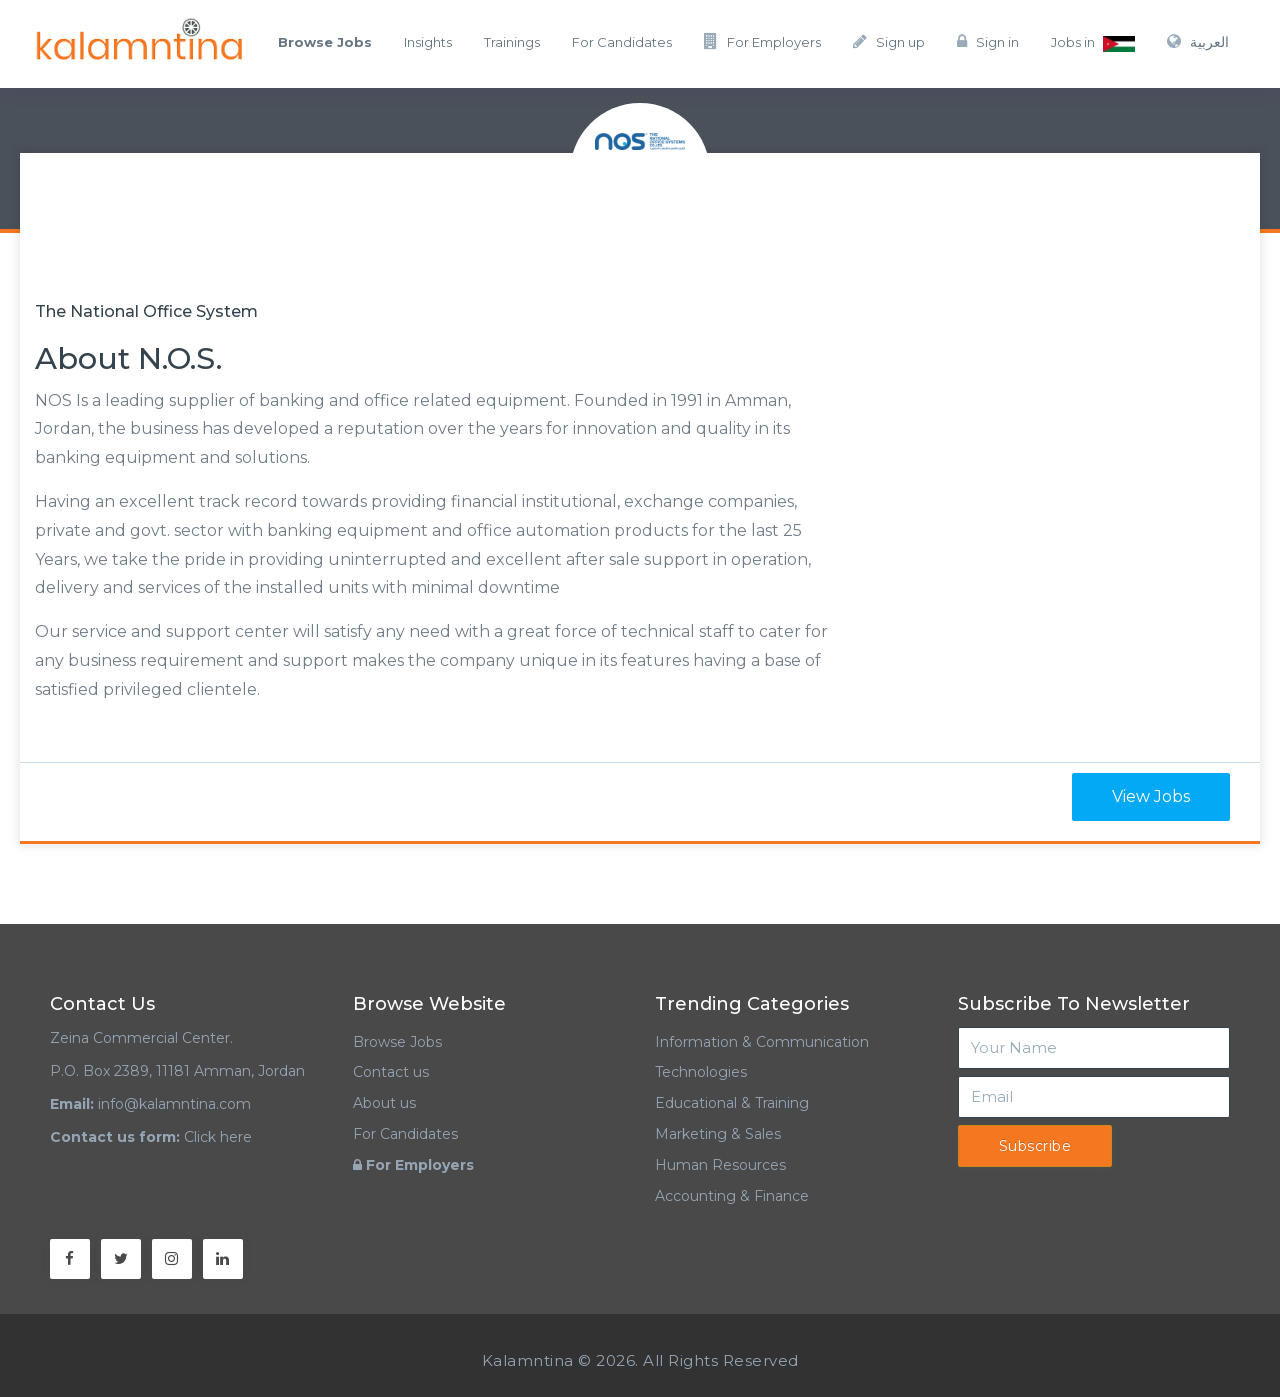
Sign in (988, 41)
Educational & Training (732, 1103)
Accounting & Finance (732, 1196)
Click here (218, 1137)
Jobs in (1093, 43)
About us (384, 1103)
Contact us (391, 1072)
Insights (428, 42)
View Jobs (1151, 796)
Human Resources (720, 1165)
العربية (1198, 42)
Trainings (512, 42)
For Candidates (622, 42)
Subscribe (1035, 1146)
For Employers (762, 41)
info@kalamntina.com (174, 1104)
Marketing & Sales (718, 1134)
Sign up (889, 41)
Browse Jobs (397, 1042)
